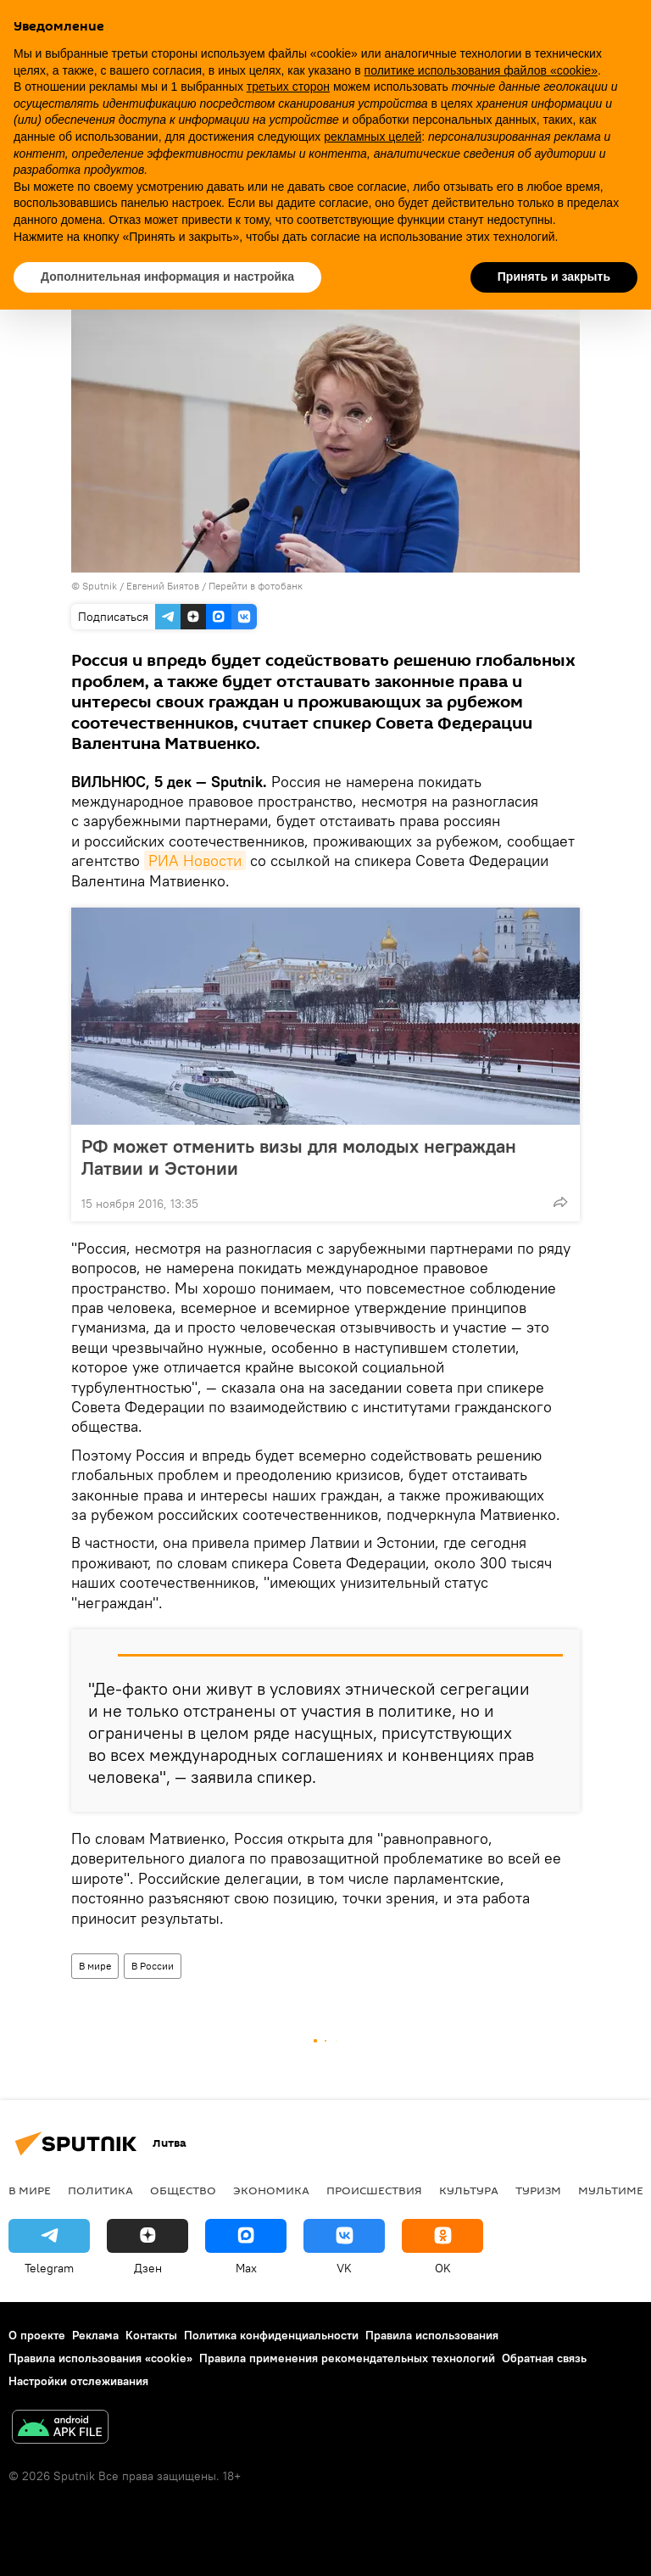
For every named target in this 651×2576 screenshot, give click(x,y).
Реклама (95, 2335)
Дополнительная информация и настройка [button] (167, 276)
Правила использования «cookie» (100, 2358)
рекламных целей (372, 136)
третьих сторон (288, 86)
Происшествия (374, 2190)
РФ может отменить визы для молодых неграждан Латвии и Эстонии (298, 1157)
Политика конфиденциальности (271, 2335)
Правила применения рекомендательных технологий (347, 2358)
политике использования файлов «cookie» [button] (481, 70)
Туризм (538, 2190)
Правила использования (431, 2335)
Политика (100, 2190)
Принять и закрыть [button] (554, 276)
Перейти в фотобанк (256, 585)
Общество (183, 2190)
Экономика (271, 2190)
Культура (468, 2190)
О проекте (36, 2335)
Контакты (151, 2335)
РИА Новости (195, 860)
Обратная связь (544, 2358)
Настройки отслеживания (78, 2381)
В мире (95, 1965)
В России (152, 1965)
